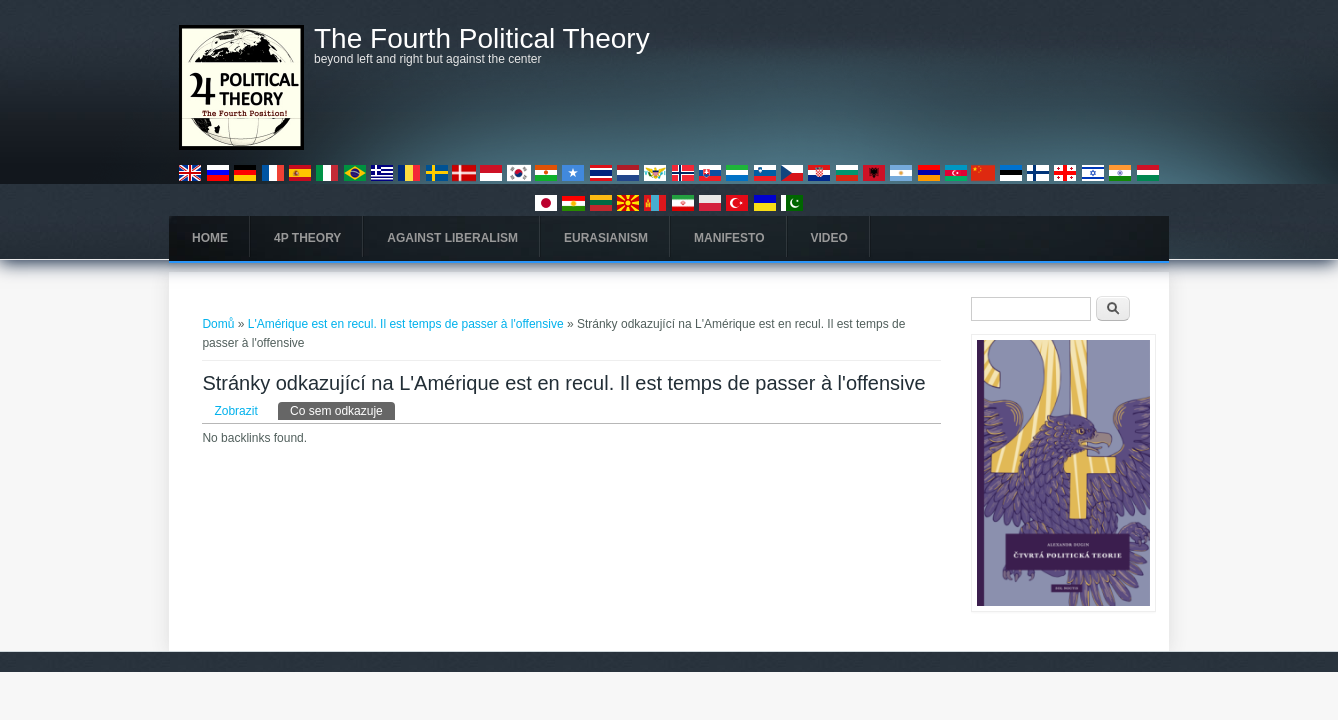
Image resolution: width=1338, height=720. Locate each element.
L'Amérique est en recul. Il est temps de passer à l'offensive (406, 324)
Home (210, 238)
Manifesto (729, 238)
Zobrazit (235, 411)
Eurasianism (606, 238)
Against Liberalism (452, 238)
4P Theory (307, 238)
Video (829, 238)
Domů (218, 324)
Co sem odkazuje (342, 410)
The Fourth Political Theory (482, 39)
